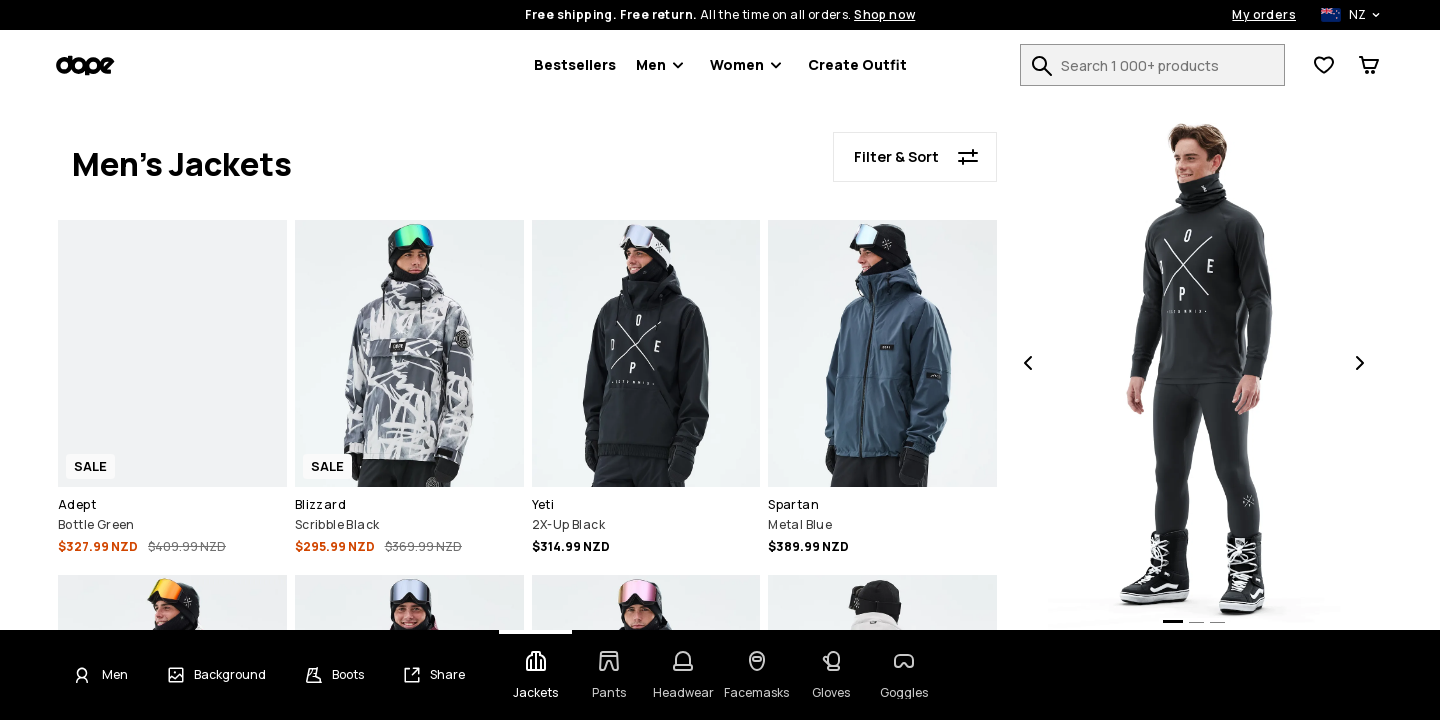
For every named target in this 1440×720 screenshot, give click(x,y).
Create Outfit (857, 64)
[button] (172, 390)
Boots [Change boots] (348, 675)
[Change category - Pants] (609, 675)
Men (663, 65)
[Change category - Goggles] (905, 675)
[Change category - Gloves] (831, 675)
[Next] (1360, 365)
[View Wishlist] (1324, 65)
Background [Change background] (230, 675)
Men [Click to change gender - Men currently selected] (115, 675)
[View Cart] (1369, 65)
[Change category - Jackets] (536, 675)
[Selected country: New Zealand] (1340, 15)
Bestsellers (575, 64)
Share (447, 675)
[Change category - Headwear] (683, 675)
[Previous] (1028, 365)
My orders (1264, 15)
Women (749, 65)
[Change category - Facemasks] (757, 675)
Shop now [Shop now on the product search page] (884, 15)
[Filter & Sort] (915, 157)
